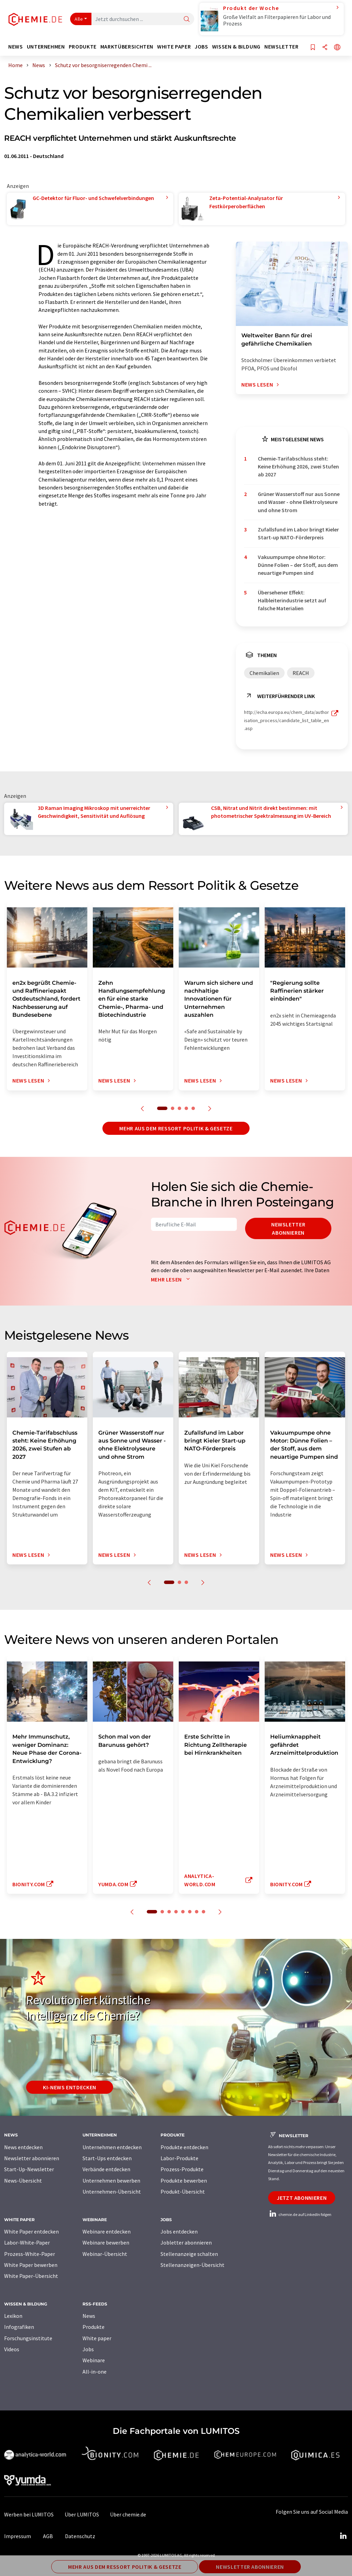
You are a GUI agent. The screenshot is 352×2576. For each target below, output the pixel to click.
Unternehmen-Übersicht (111, 2191)
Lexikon (13, 2315)
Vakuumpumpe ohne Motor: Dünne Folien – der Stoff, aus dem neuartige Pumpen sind (298, 565)
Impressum (17, 2536)
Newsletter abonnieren (288, 1228)
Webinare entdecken (106, 2231)
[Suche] (186, 19)
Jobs (88, 2349)
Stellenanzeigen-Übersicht (192, 2264)
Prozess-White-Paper (29, 2253)
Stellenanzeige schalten (189, 2253)
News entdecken (23, 2147)
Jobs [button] (201, 46)
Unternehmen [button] (46, 46)
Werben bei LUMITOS (29, 2514)
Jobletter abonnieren (186, 2242)
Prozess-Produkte (182, 2169)
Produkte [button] (83, 46)
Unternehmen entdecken (112, 2147)
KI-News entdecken (69, 2087)
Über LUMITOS (82, 2514)
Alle (79, 19)
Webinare (93, 2360)
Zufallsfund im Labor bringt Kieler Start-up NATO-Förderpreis (298, 533)
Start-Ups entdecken (107, 2158)
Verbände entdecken (106, 2169)
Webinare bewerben (105, 2242)
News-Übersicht (23, 2180)
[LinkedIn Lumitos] (343, 2536)
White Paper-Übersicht (31, 2275)
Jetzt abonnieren (302, 2197)
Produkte (93, 2326)
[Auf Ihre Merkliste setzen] (313, 48)
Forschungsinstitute (28, 2338)
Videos (11, 2349)
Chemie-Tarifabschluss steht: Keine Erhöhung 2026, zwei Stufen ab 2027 (298, 466)
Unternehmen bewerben (111, 2180)
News (88, 2315)
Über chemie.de (128, 2514)
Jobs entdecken (179, 2231)
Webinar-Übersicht (104, 2253)
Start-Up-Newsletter (29, 2169)
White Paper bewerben (30, 2264)
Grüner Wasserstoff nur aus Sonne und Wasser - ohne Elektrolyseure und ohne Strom (299, 502)
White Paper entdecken (31, 2231)
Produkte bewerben (184, 2180)
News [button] (15, 46)
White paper (96, 2338)
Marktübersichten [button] (126, 46)
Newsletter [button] (281, 46)
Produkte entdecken (184, 2147)
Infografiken (19, 2326)
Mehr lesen (172, 1279)
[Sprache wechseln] (337, 48)
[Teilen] (325, 48)
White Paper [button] (174, 46)
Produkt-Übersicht (183, 2191)
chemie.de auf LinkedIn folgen (299, 2214)
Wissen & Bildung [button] (236, 46)
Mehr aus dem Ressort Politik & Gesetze (175, 1128)
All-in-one (94, 2371)
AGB (48, 2536)
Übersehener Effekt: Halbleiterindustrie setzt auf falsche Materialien (292, 600)
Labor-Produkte (179, 2158)
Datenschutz (80, 2536)
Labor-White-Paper (27, 2242)
